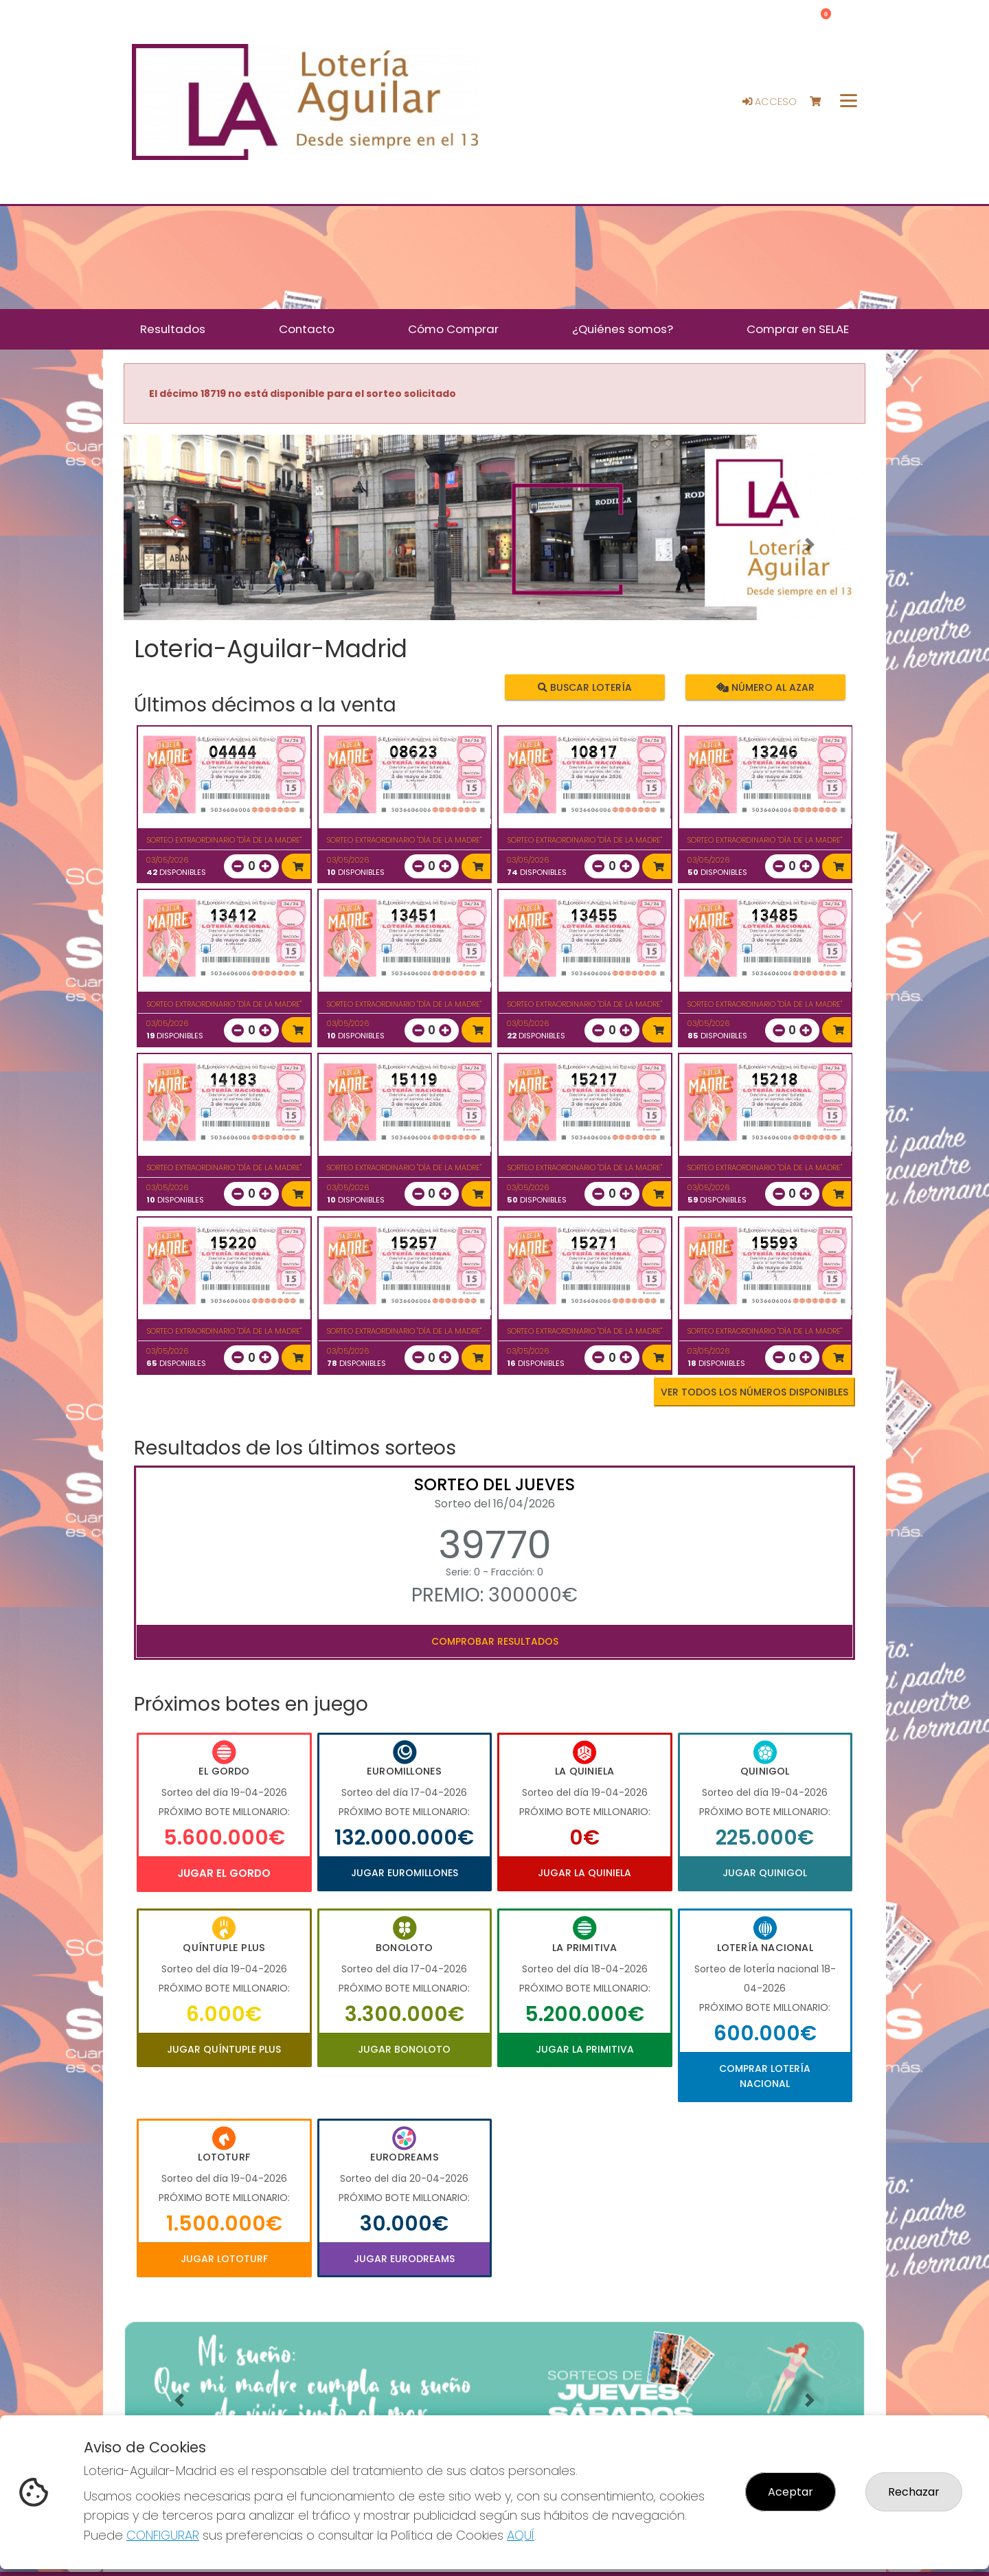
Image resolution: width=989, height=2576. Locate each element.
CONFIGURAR (162, 2535)
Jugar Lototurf (224, 2259)
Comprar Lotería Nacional (764, 2076)
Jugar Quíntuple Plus (224, 2049)
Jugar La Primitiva (585, 2049)
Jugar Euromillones (404, 1873)
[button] (179, 544)
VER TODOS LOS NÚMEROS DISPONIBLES (754, 1392)
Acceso (769, 102)
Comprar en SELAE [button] (798, 329)
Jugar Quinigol (765, 1873)
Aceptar (790, 2492)
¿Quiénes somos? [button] (622, 329)
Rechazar (914, 2492)
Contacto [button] (306, 329)
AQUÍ (520, 2535)
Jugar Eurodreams (404, 2259)
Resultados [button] (172, 329)
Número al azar (765, 687)
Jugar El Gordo (224, 1873)
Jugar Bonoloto (404, 2049)
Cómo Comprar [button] (453, 329)
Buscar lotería (585, 687)
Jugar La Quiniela (584, 1873)
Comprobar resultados (494, 1641)
